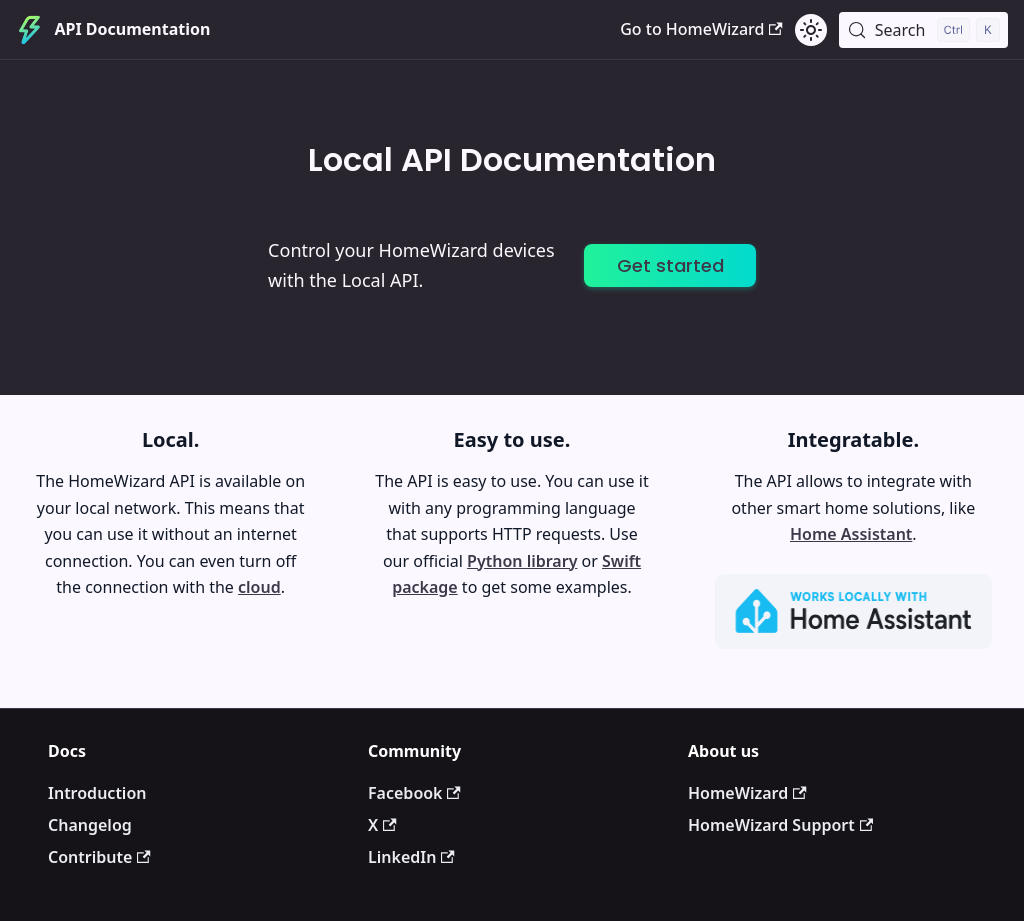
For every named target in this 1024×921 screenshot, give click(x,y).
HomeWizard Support (780, 825)
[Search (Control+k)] (923, 30)
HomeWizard (747, 793)
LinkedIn (411, 857)
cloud (259, 587)
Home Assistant (851, 534)
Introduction (97, 793)
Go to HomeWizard (701, 29)
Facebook (414, 793)
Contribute (99, 857)
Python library (522, 561)
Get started (670, 265)
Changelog (90, 825)
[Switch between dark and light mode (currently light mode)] (811, 30)
